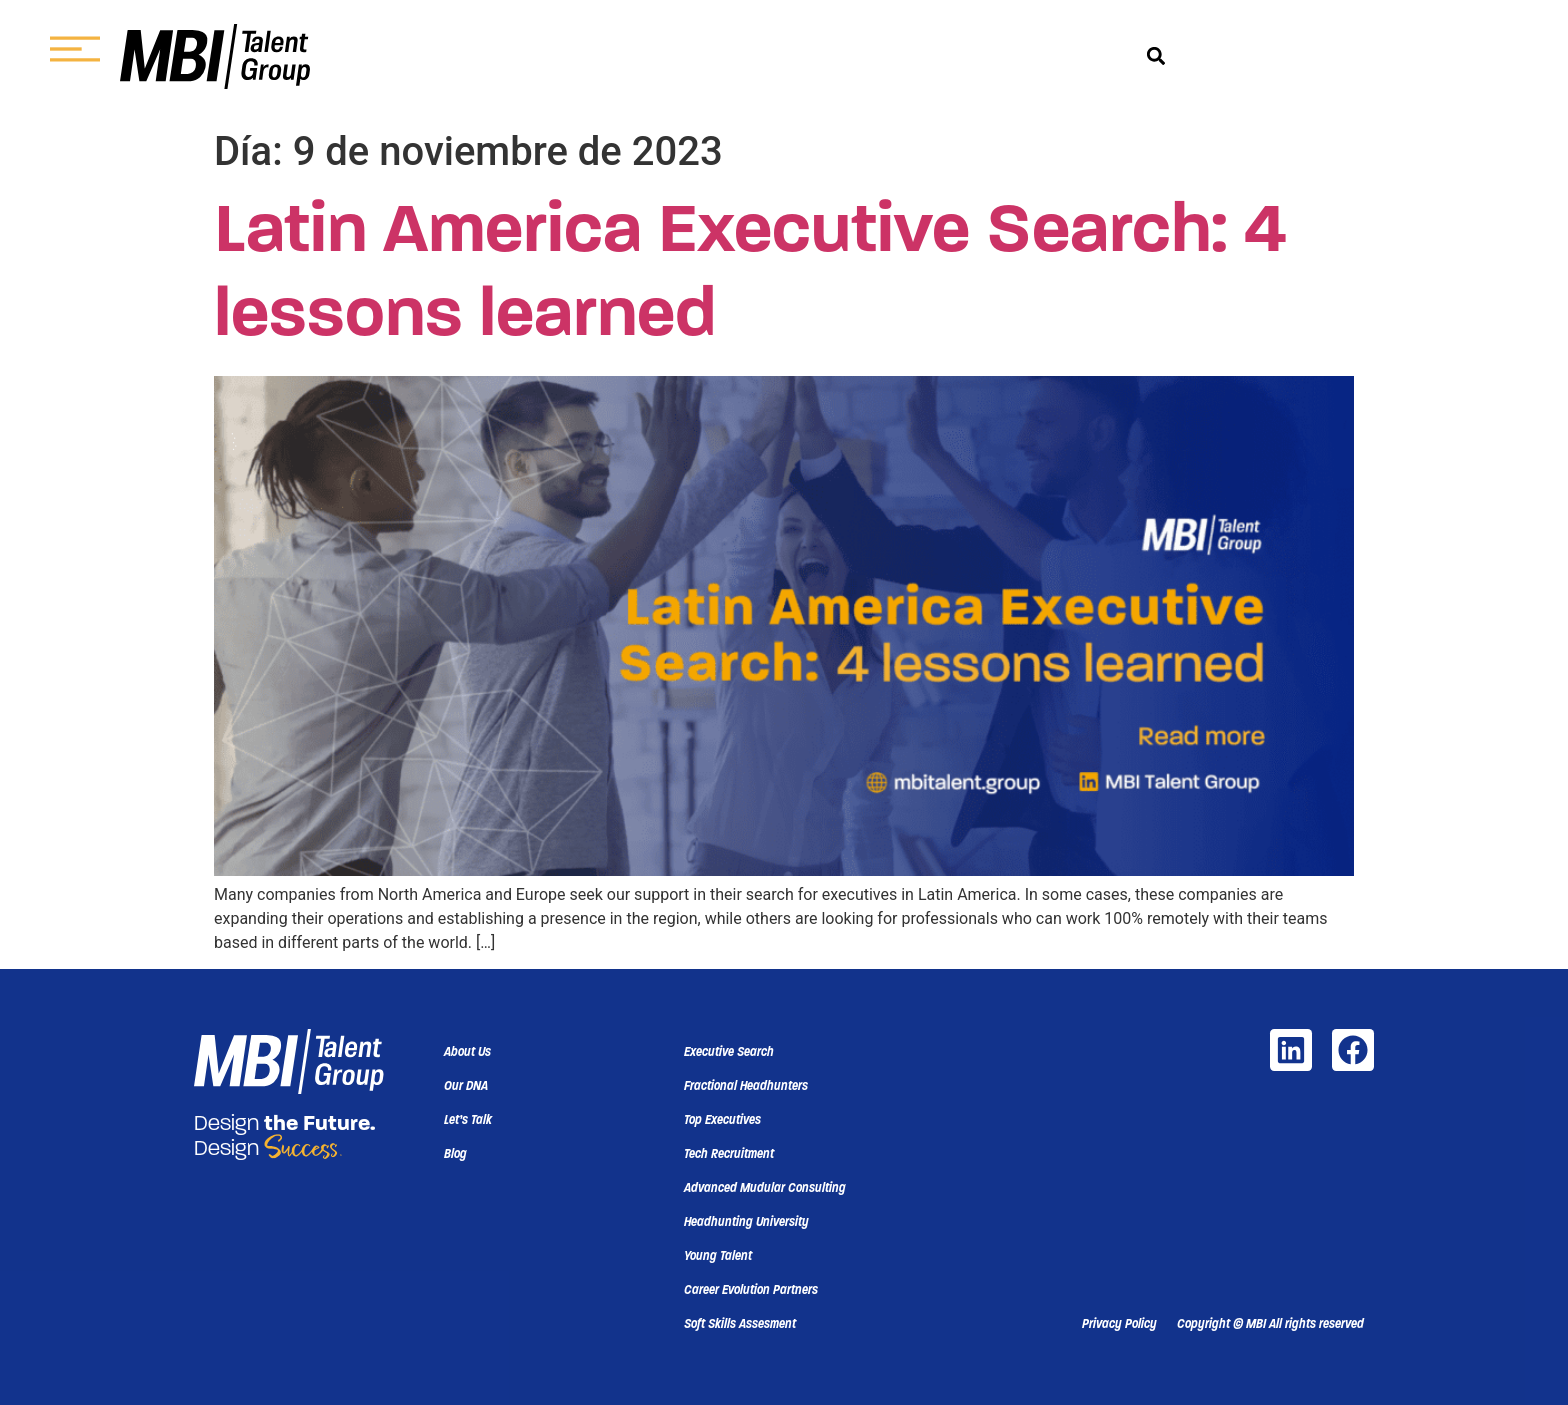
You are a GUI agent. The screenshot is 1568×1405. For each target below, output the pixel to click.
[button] (1156, 56)
